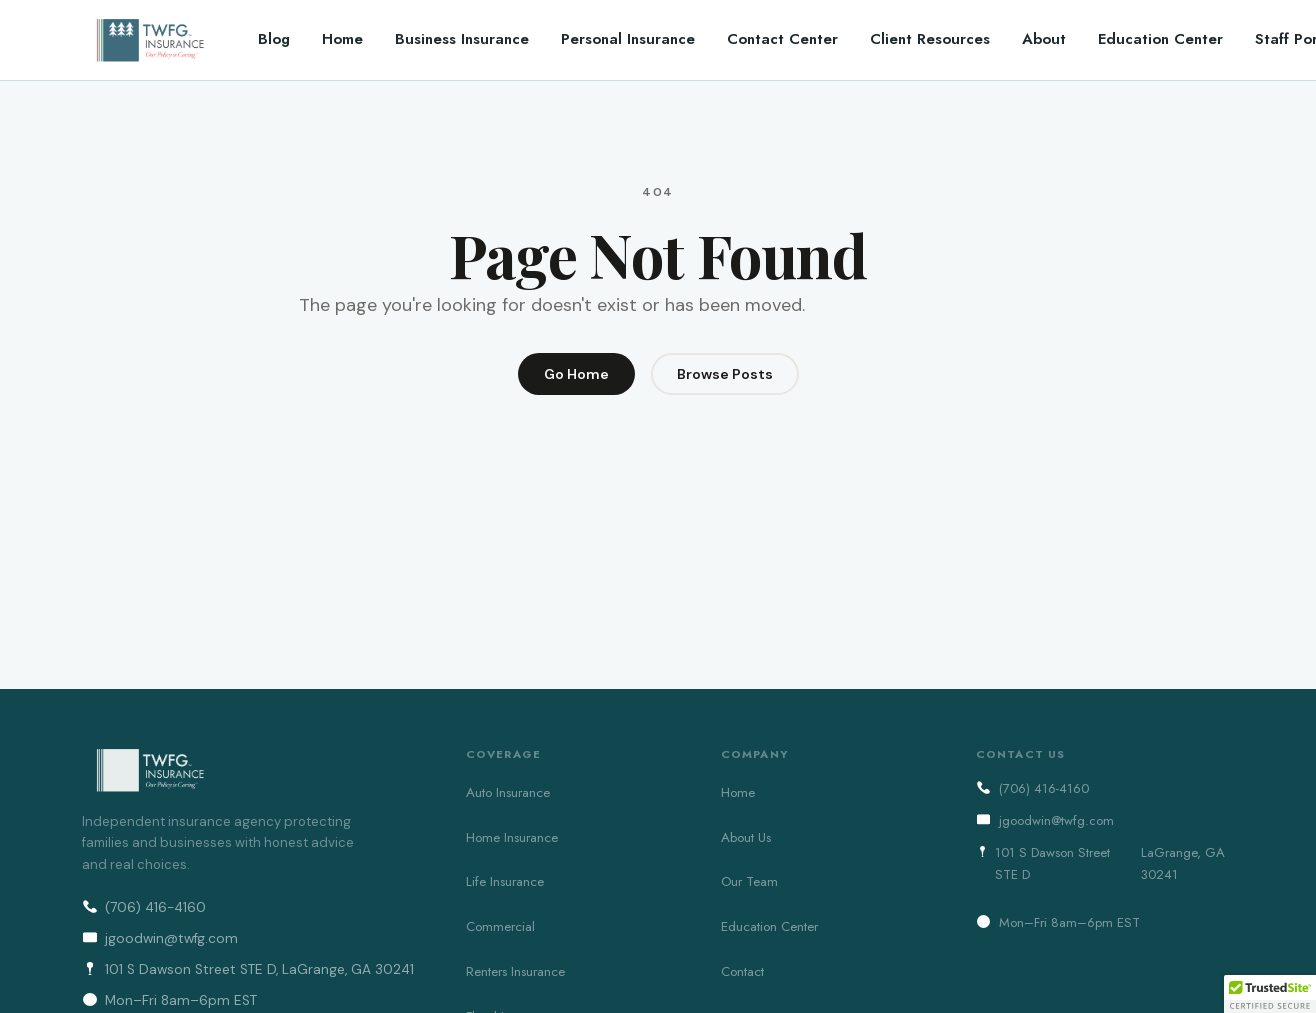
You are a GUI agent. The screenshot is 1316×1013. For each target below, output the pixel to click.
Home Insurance (512, 837)
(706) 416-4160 (144, 907)
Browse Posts (725, 374)
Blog (274, 39)
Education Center (1160, 39)
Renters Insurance (515, 971)
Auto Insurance (508, 792)
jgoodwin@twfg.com (160, 938)
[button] (1270, 994)
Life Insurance (505, 881)
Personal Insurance (628, 39)
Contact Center (782, 39)
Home (342, 39)
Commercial (500, 926)
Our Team (749, 881)
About (1044, 39)
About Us (746, 837)
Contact (742, 971)
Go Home (576, 374)
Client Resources (930, 39)
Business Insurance (462, 39)
